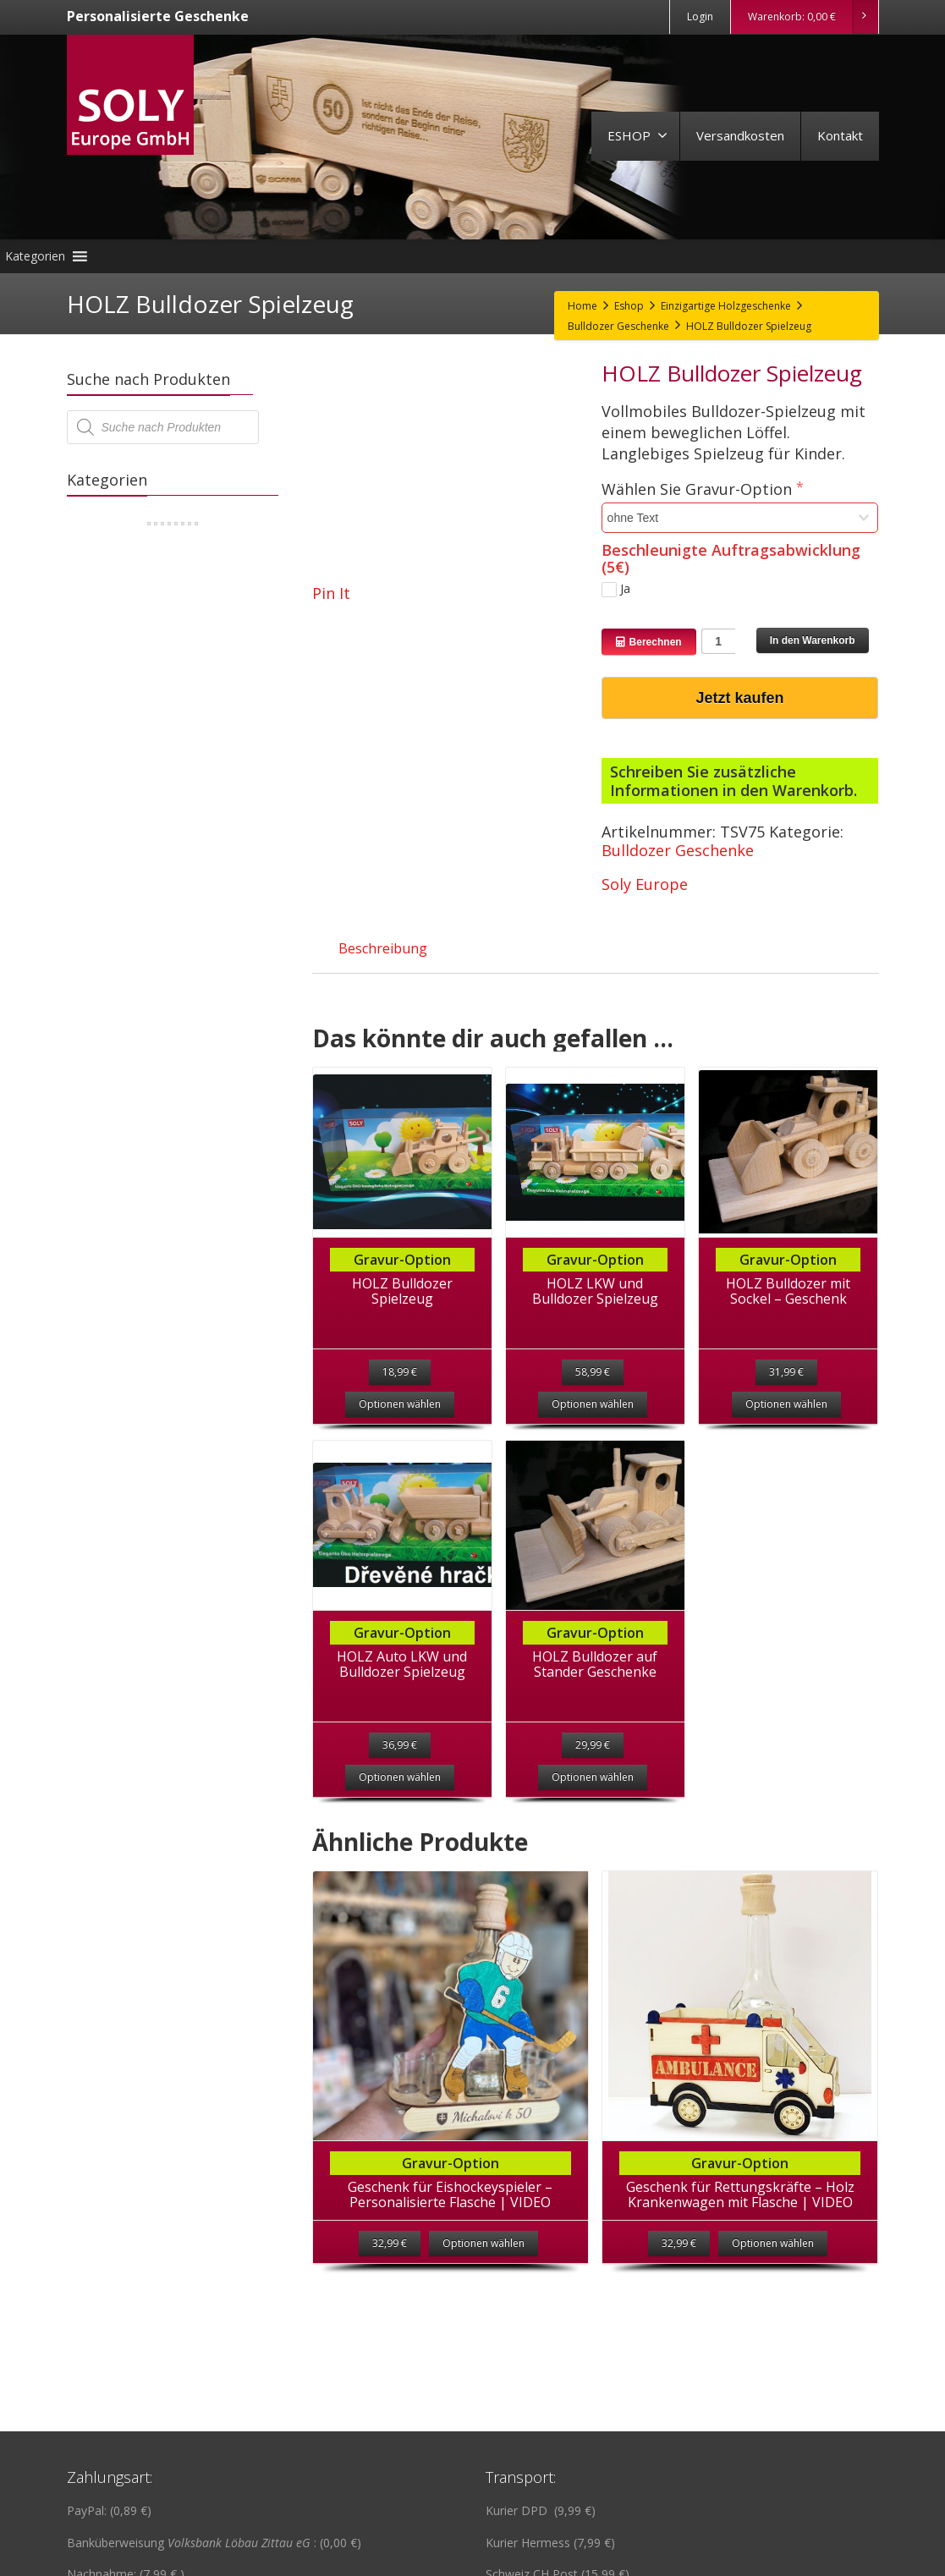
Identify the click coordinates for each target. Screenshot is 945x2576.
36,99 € (399, 1745)
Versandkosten (740, 135)
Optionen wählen (400, 1404)
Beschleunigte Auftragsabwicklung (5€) (731, 558)
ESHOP (637, 135)
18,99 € (399, 1372)
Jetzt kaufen (740, 697)
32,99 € (389, 2253)
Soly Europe (645, 884)
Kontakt (840, 135)
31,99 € (786, 1372)
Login (700, 16)
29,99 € (592, 1745)
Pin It (331, 593)
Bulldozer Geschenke (678, 850)
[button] (35, 256)
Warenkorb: (812, 17)
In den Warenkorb (812, 640)
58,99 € (592, 1372)
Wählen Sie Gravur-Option (699, 489)
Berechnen (649, 642)
